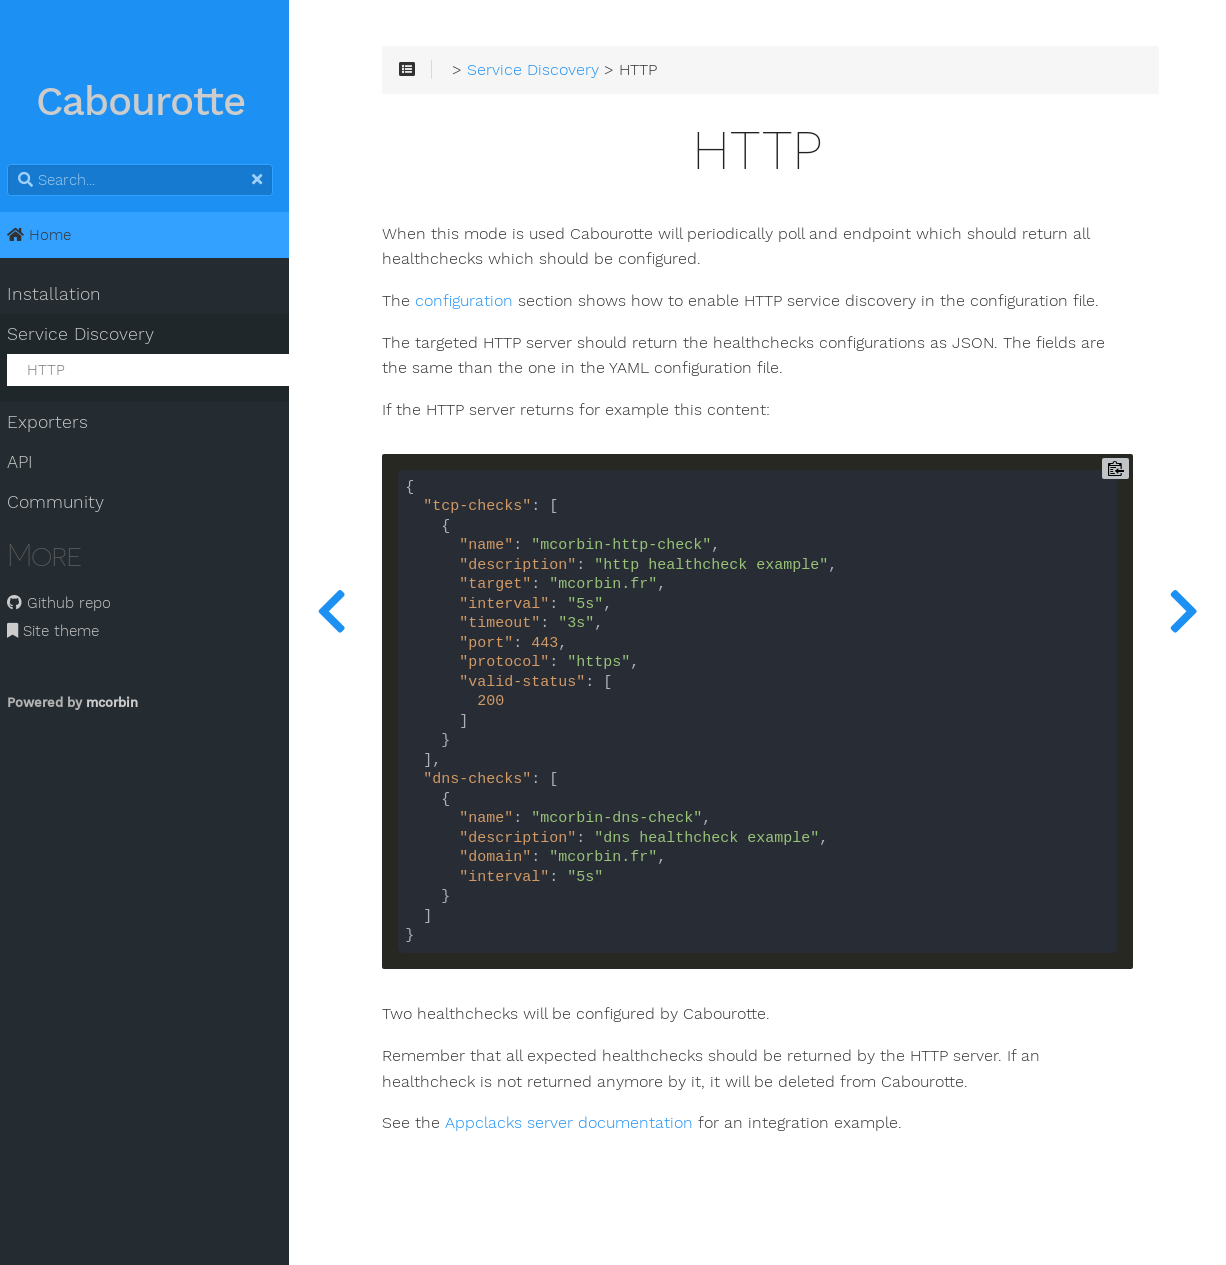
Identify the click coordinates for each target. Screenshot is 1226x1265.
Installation (63, 294)
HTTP (54, 370)
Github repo (68, 603)
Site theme (62, 631)
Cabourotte (150, 102)
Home (48, 235)
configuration (478, 303)
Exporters (56, 422)
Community (64, 502)
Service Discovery (89, 334)
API (29, 462)
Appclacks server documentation (583, 1125)
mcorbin (121, 702)
